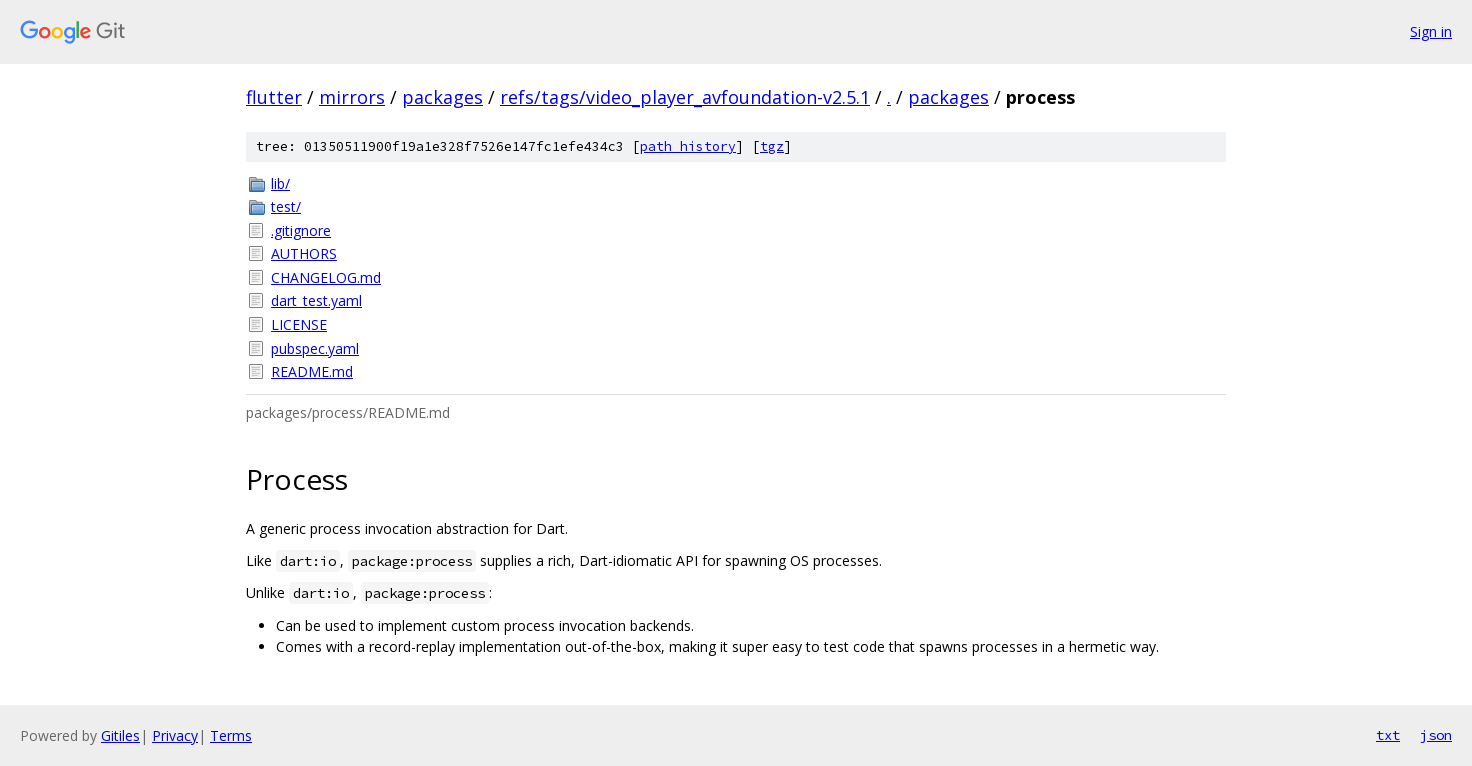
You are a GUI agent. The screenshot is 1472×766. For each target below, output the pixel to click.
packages (442, 97)
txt (1388, 735)
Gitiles (120, 735)
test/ (286, 206)
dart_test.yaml (316, 300)
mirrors (352, 97)
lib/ (280, 183)
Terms (231, 735)
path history (688, 146)
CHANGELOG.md (326, 277)
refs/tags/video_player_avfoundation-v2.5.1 (685, 97)
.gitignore (301, 230)
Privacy (175, 735)
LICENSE (299, 324)
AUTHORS (304, 253)
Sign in (1431, 31)
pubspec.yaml (315, 348)
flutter (274, 97)
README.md (312, 371)
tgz (772, 146)
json (1436, 735)
